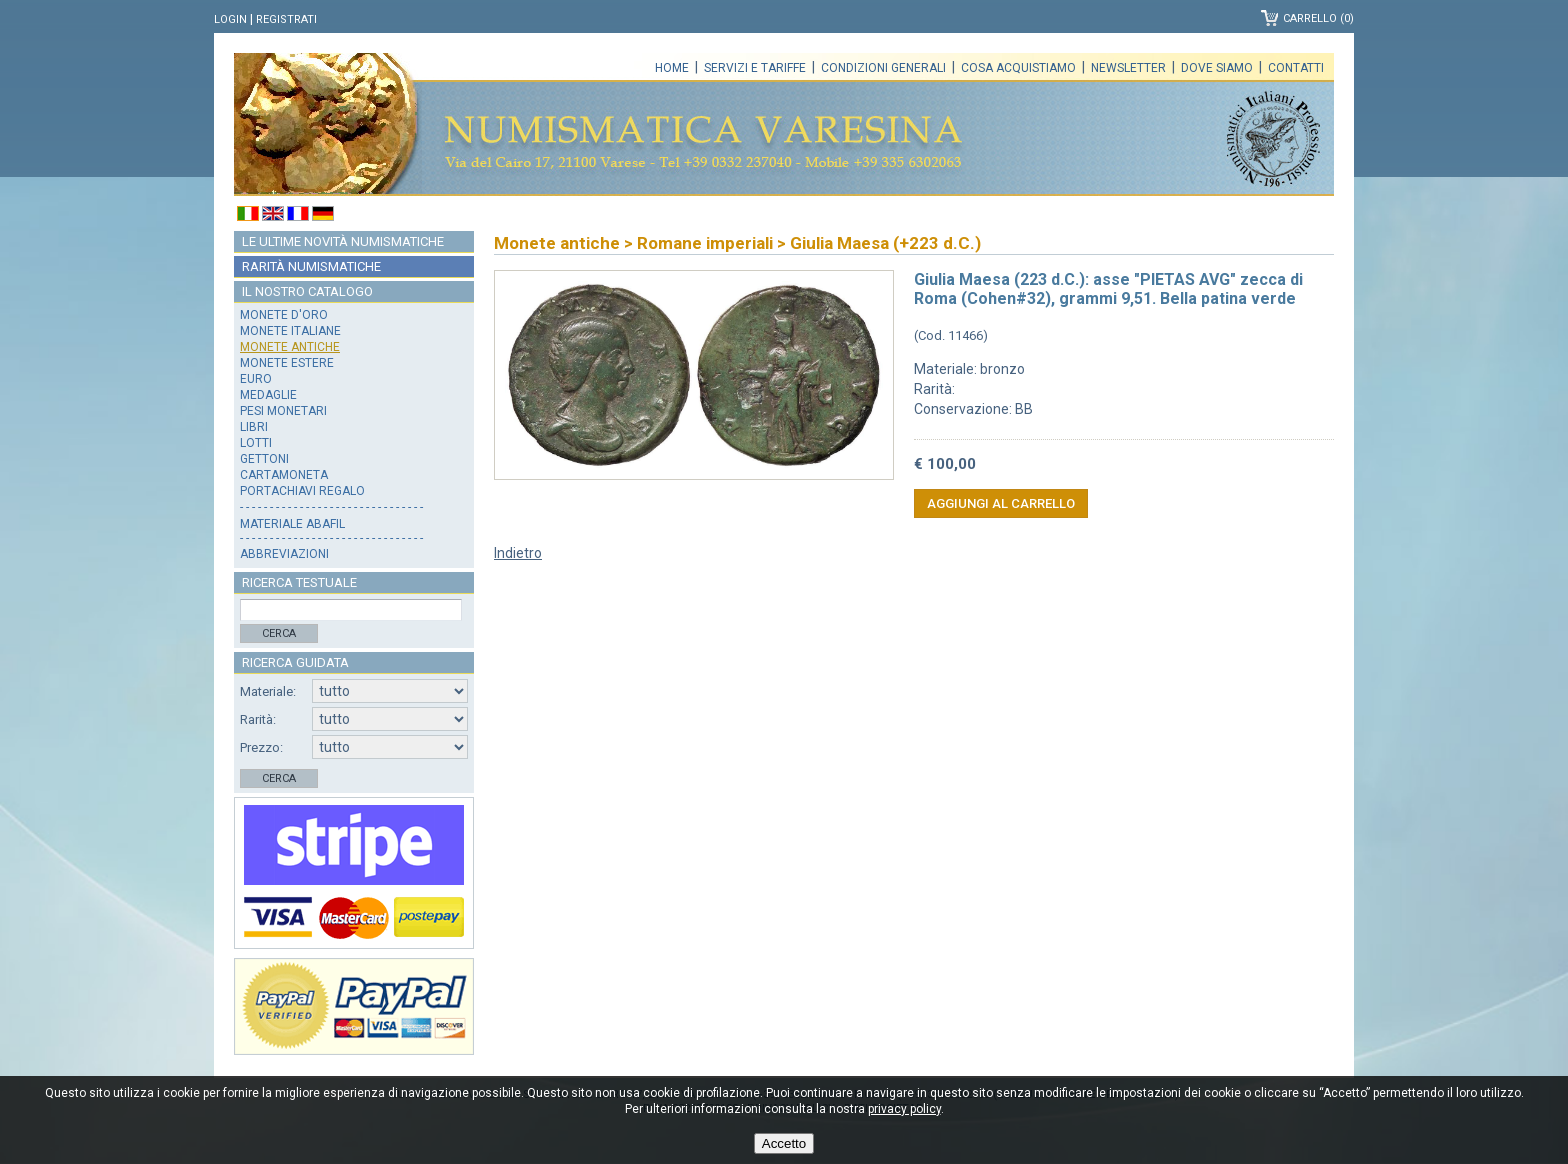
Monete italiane (290, 331)
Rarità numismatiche (311, 266)
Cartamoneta (284, 475)
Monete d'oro (284, 315)
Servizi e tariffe (755, 68)
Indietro (518, 553)
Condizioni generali (883, 68)
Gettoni (264, 459)
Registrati (286, 19)
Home (672, 68)
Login (230, 19)
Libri (254, 427)
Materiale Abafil (292, 524)
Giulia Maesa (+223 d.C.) (885, 243)
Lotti (256, 443)
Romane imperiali (705, 243)
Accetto (784, 1143)
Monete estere (287, 363)
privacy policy (904, 1109)
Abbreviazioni (284, 554)
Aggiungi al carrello (1001, 503)
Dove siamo (1217, 68)
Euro (256, 379)
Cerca (279, 633)
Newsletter (1128, 68)
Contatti (1296, 68)
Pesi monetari (283, 411)
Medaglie (268, 395)
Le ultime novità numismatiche (343, 241)
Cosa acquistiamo (1018, 68)
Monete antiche (290, 347)
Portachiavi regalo (302, 491)
